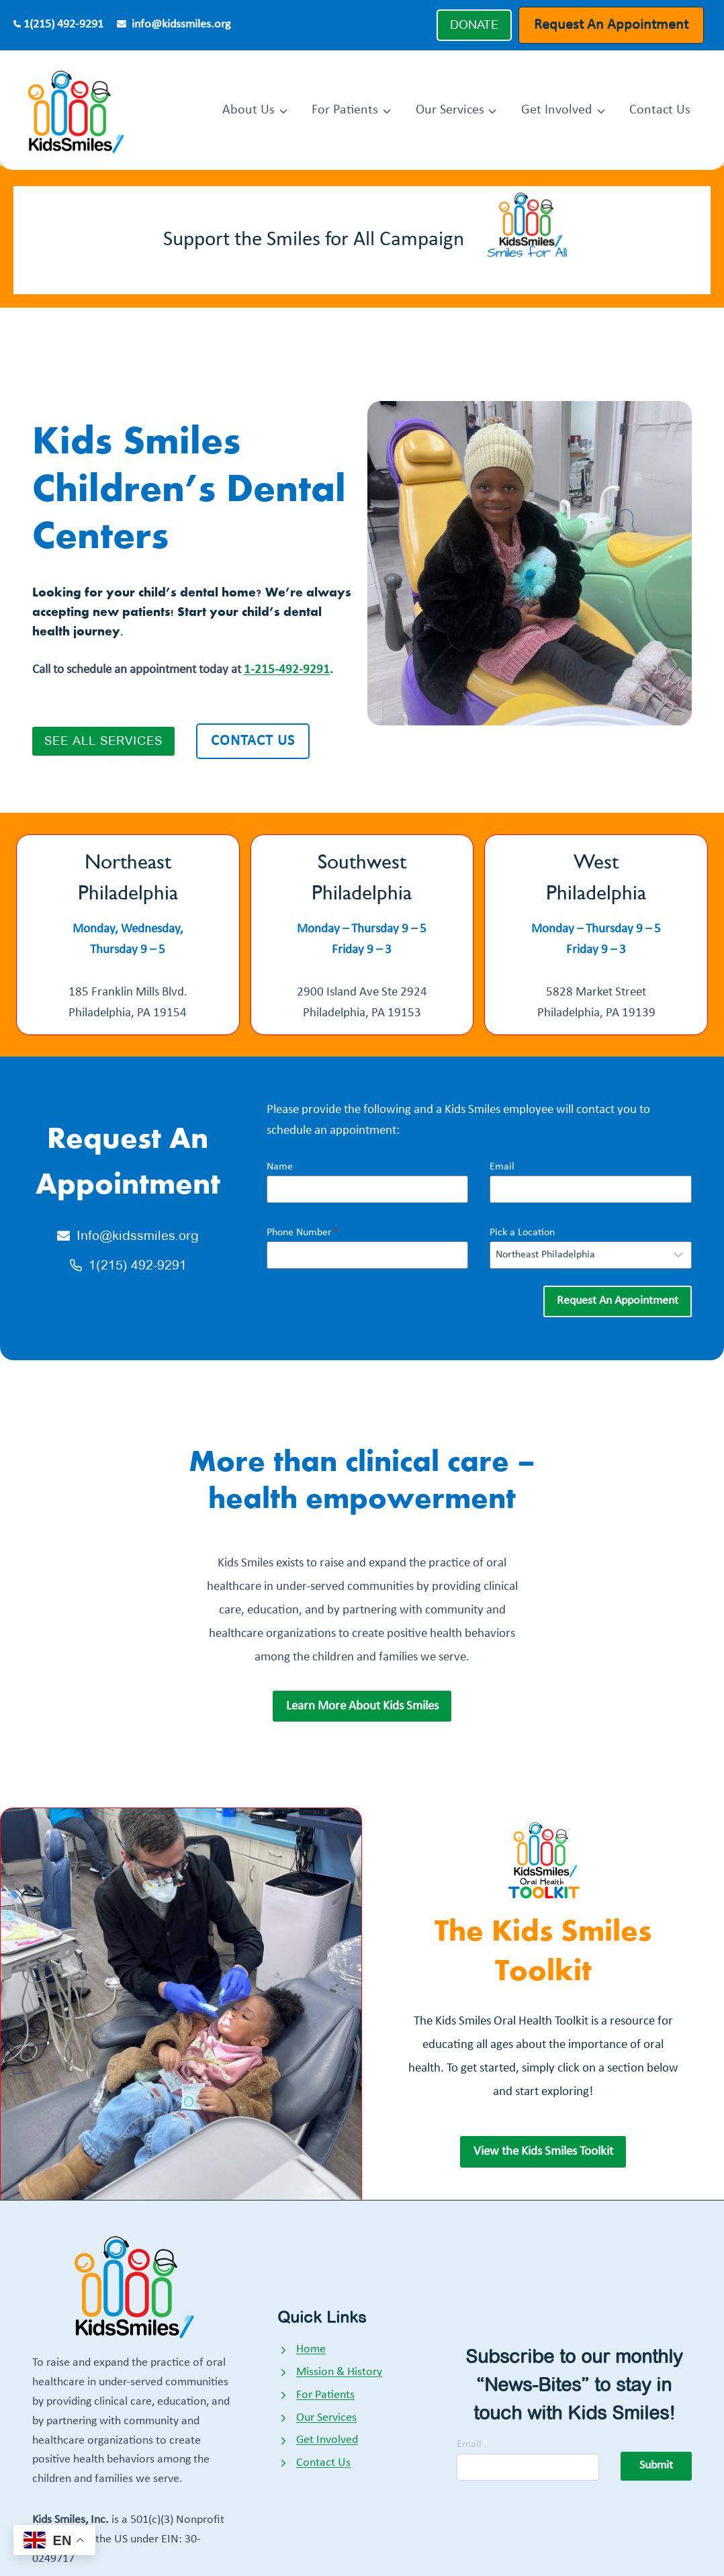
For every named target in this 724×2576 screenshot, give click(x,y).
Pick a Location (522, 1232)
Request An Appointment (611, 25)
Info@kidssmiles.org (138, 1235)
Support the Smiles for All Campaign (313, 240)
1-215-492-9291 (287, 669)
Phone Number (302, 1232)
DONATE (474, 24)
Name (280, 1166)
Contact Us (659, 110)
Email (502, 1166)
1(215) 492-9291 (63, 24)
